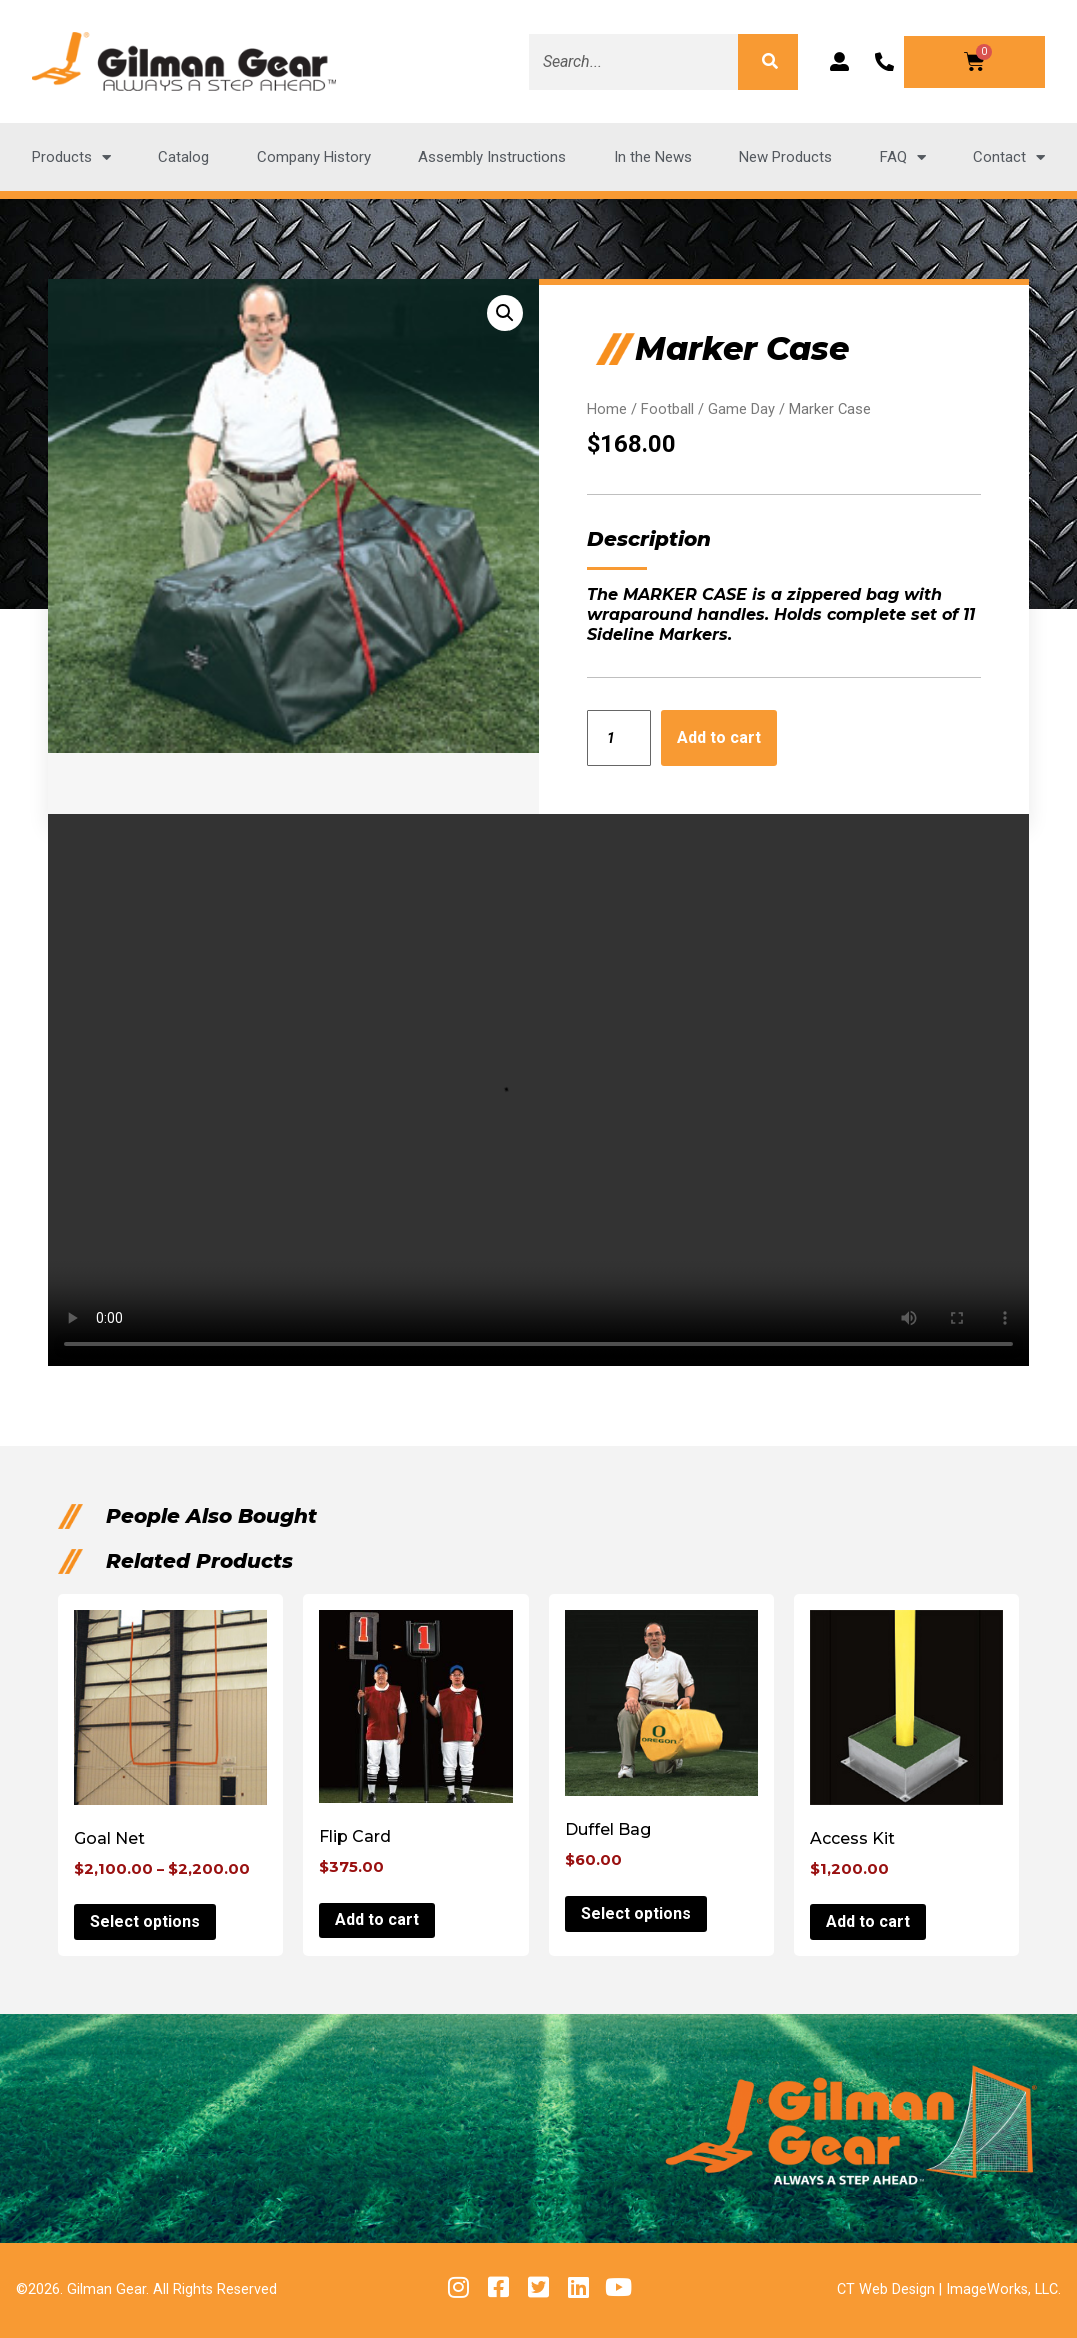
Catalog (183, 157)
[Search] (768, 62)
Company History (314, 157)
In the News (653, 157)
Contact (1009, 157)
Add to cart (719, 737)
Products (71, 157)
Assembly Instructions (492, 157)
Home (607, 409)
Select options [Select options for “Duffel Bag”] (636, 1913)
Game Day (741, 409)
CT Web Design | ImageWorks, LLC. (949, 2289)
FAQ (903, 157)
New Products (785, 157)
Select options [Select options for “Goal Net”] (145, 1921)
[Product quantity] (619, 738)
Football (667, 409)
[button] (505, 313)
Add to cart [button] (377, 1919)
